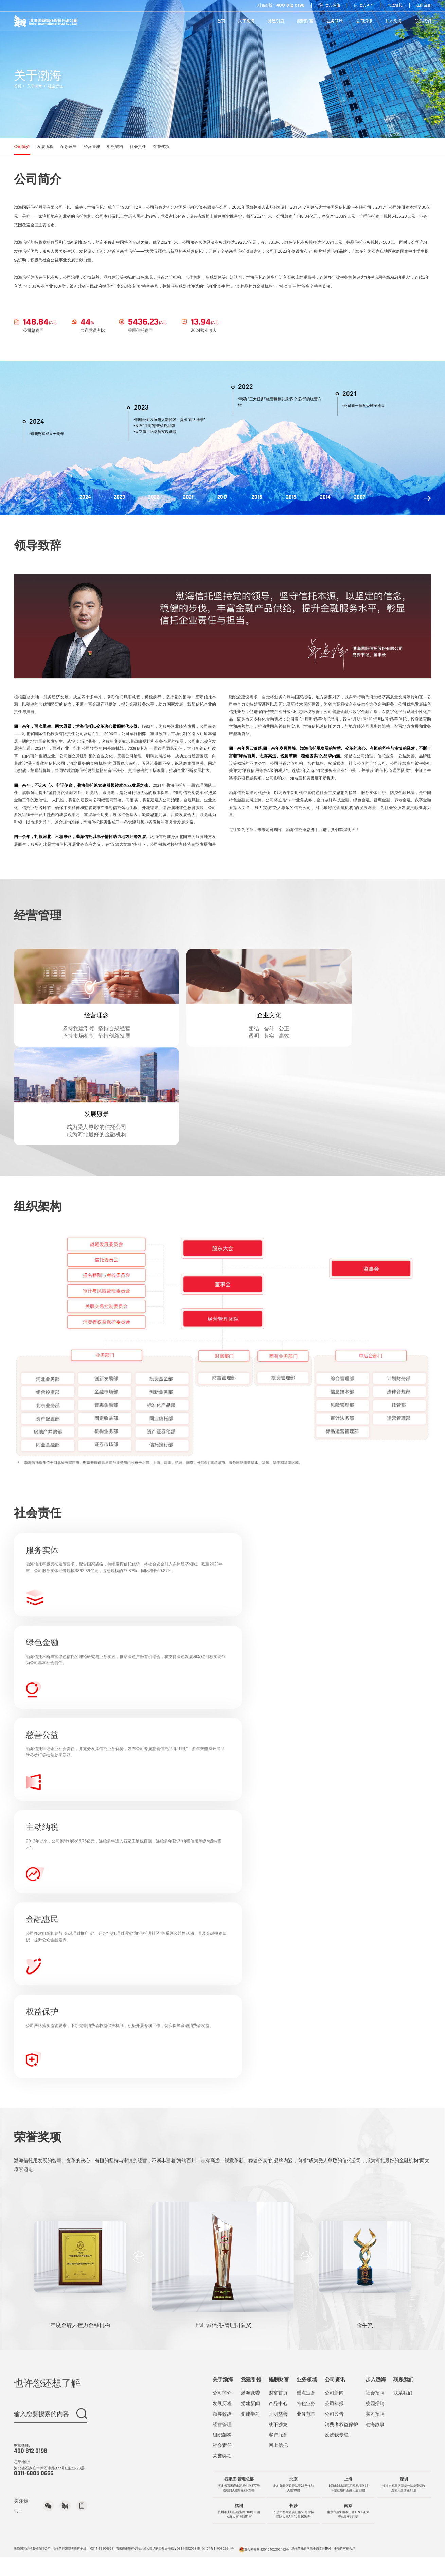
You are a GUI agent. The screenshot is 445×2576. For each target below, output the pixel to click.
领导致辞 (84, 177)
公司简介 (27, 177)
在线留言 (419, 6)
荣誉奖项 (199, 177)
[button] (140, 2231)
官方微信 (315, 6)
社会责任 (66, 104)
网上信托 (388, 6)
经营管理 (113, 177)
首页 (21, 104)
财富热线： (260, 6)
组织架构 (141, 177)
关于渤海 (41, 104)
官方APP (354, 6)
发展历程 (56, 177)
